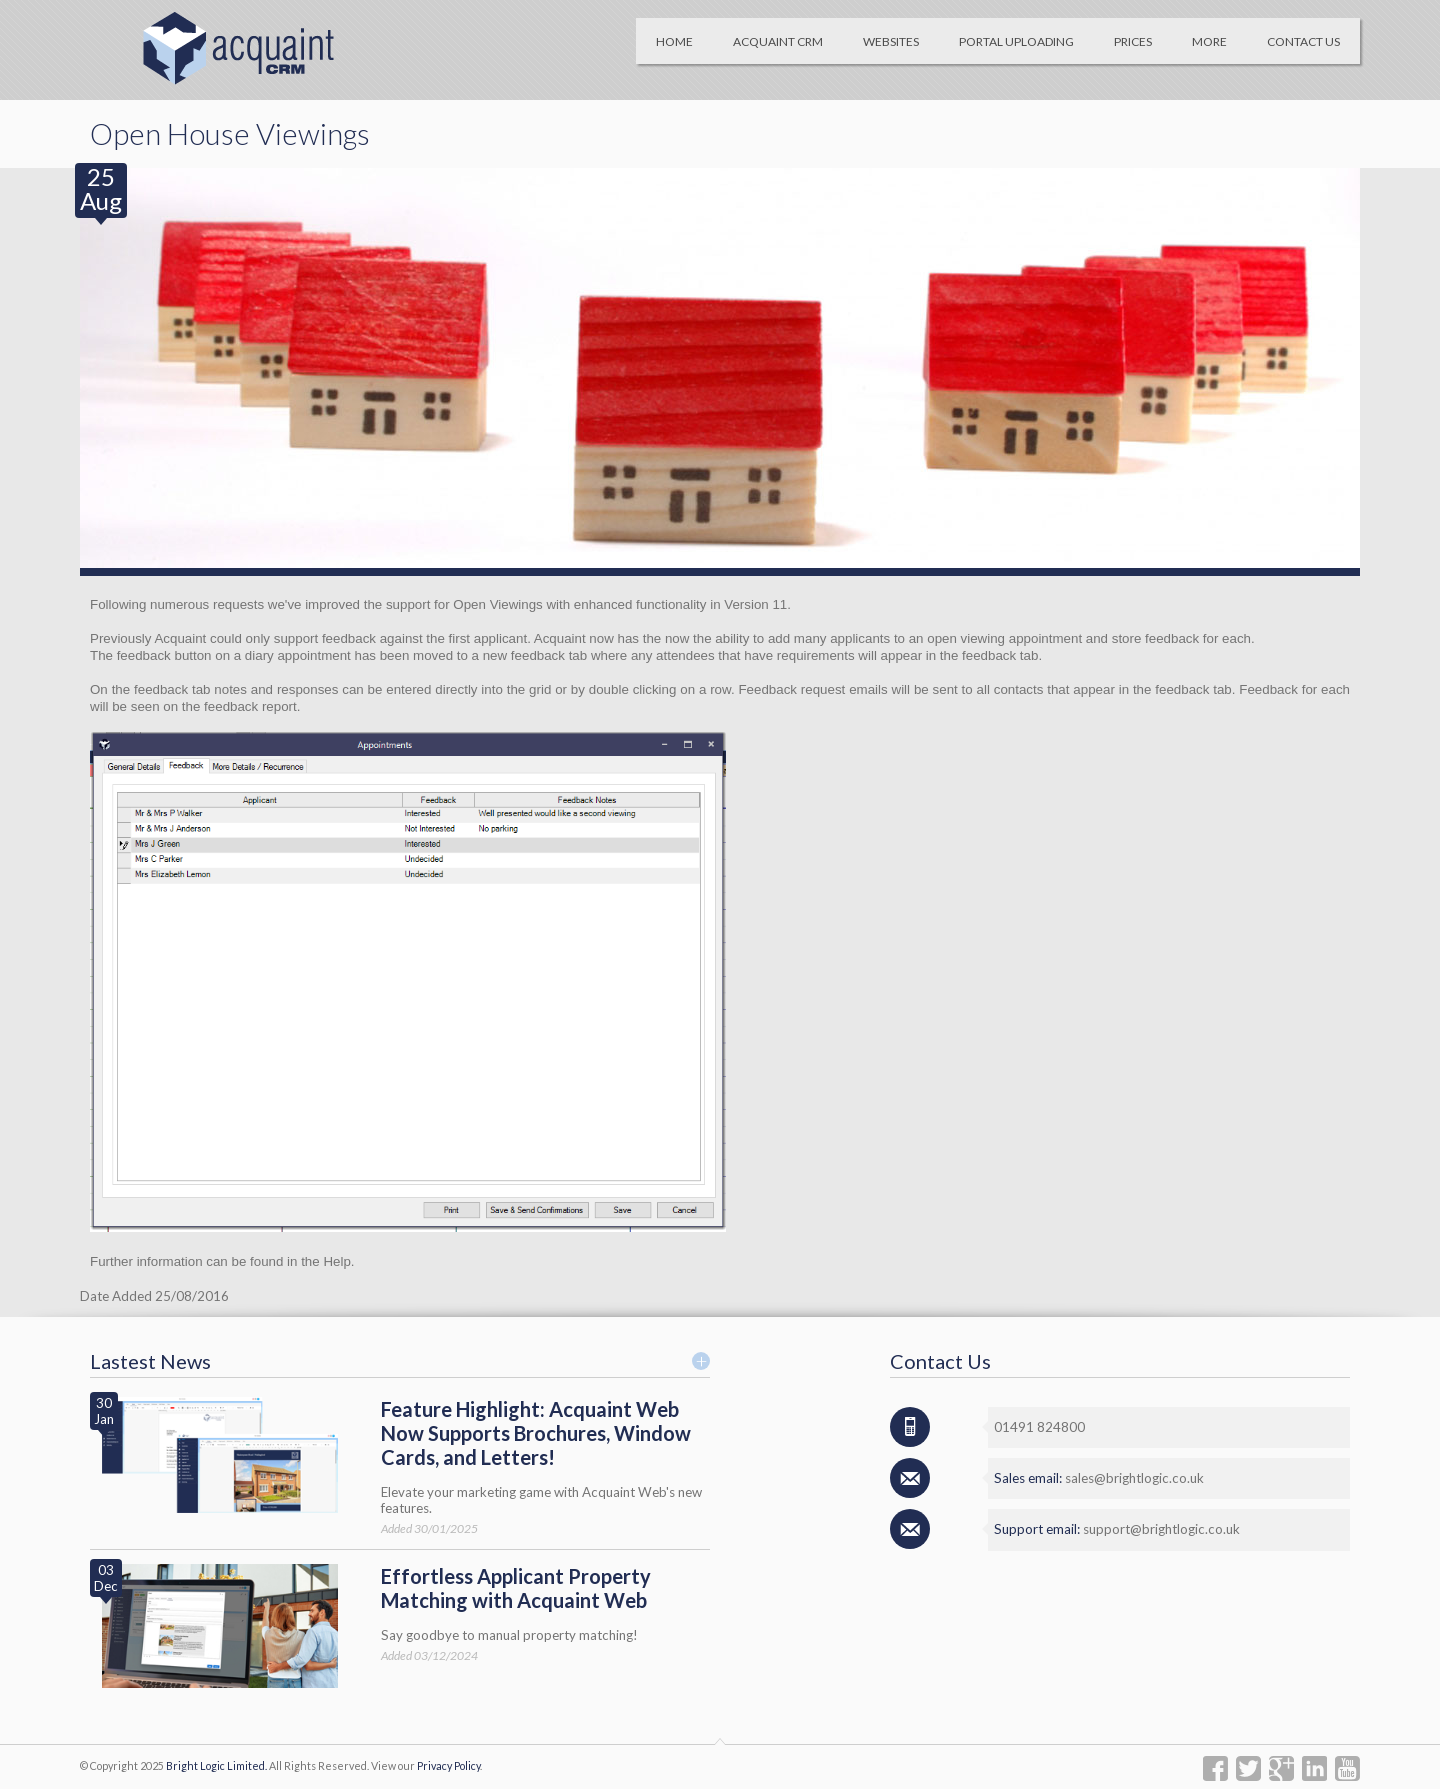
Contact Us (1303, 41)
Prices (1133, 41)
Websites (891, 41)
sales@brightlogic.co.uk (1134, 1478)
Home (674, 41)
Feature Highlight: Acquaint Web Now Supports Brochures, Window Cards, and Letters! (536, 1433)
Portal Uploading (1016, 41)
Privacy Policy (448, 1765)
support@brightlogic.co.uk (1161, 1529)
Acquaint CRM (778, 41)
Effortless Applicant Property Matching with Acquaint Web (516, 1588)
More (1209, 41)
